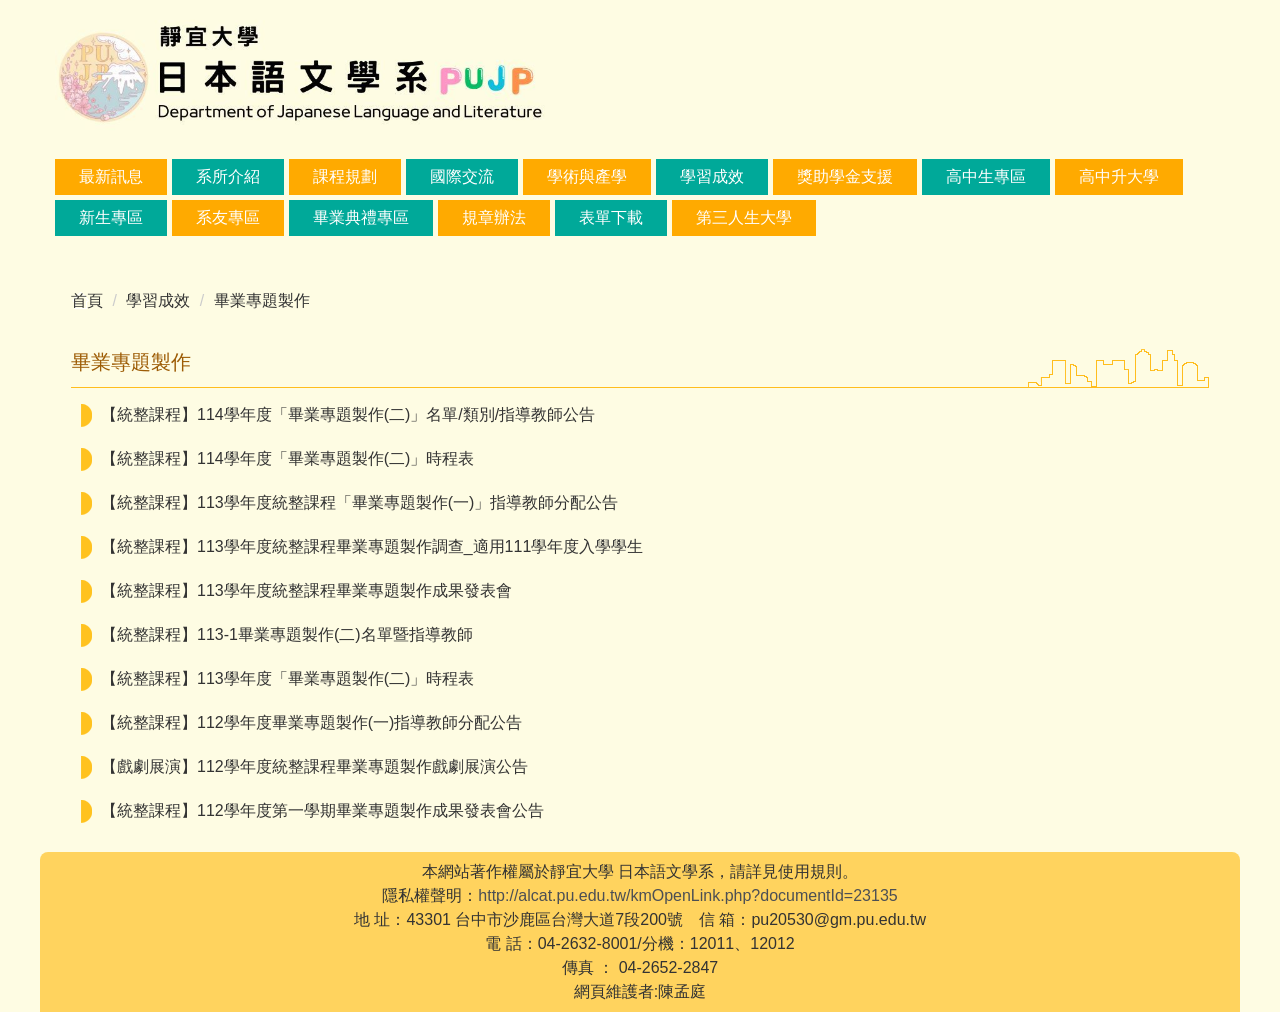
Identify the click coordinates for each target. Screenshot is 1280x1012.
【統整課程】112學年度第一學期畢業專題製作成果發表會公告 (322, 810)
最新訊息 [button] (111, 176)
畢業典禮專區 (361, 217)
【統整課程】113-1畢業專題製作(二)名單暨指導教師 (287, 634)
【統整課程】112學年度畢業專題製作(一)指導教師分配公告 (311, 722)
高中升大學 (1119, 176)
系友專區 (228, 217)
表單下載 (611, 217)
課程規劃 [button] (345, 176)
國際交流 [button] (462, 176)
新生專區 (111, 217)
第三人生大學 (744, 217)
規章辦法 (494, 217)
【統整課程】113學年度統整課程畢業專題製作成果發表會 (306, 590)
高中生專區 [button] (986, 176)
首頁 (87, 300)
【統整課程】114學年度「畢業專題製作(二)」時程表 (287, 458)
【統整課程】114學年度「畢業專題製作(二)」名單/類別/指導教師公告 (348, 414)
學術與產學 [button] (587, 176)
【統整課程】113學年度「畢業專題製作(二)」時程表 (287, 678)
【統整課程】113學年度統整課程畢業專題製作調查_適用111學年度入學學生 (372, 546)
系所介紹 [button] (228, 176)
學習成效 (158, 300)
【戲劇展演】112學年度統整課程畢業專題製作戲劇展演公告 (314, 766)
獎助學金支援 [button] (845, 176)
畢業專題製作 (262, 300)
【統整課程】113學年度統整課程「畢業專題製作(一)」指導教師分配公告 (359, 502)
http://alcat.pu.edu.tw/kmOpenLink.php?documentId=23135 (687, 895)
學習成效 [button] (712, 176)
